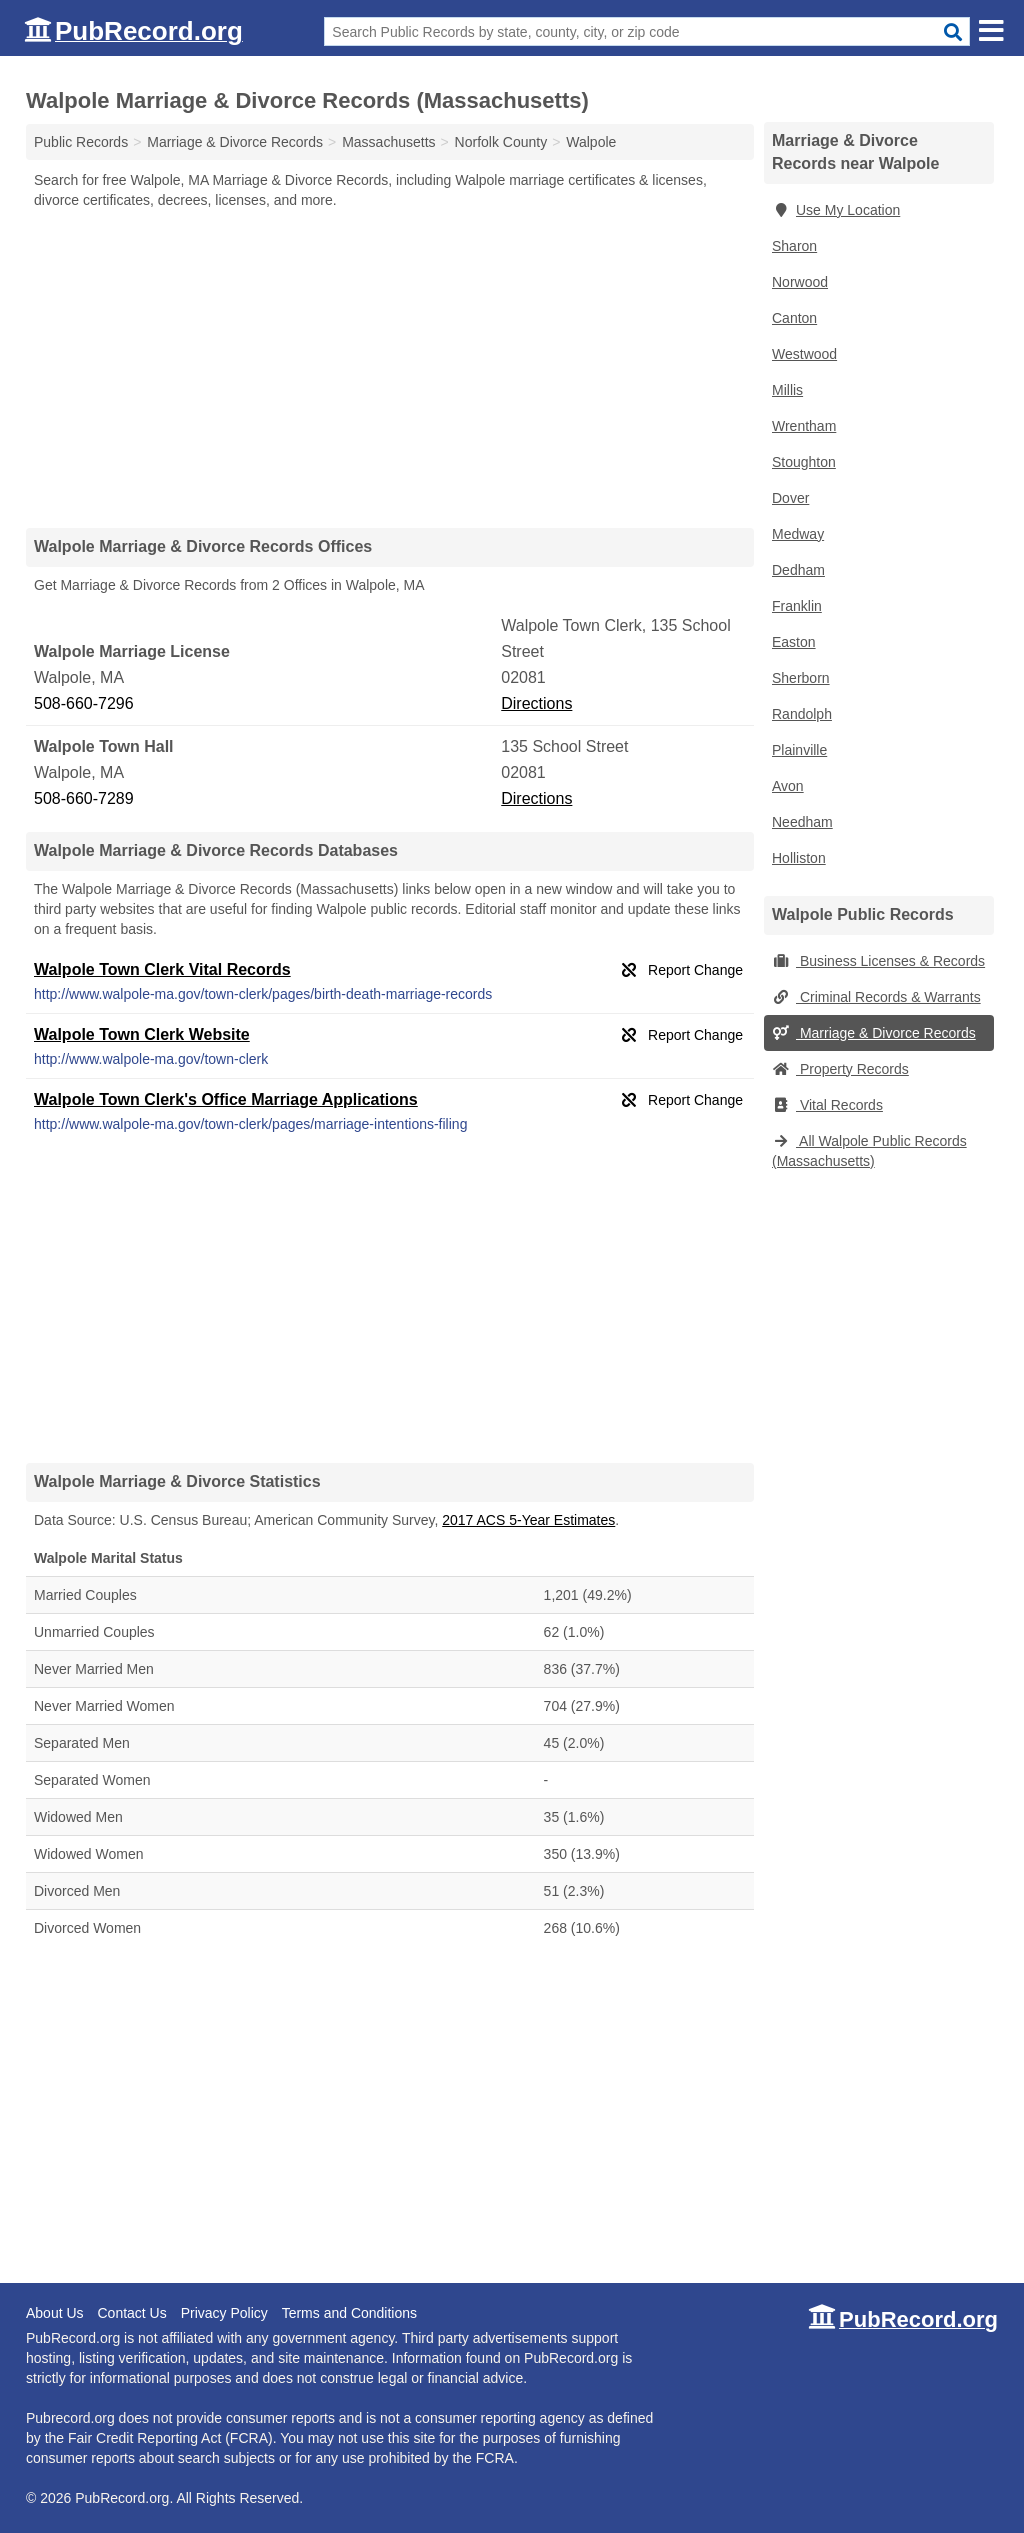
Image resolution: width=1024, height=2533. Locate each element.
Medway (798, 534)
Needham (802, 822)
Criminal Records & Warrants (876, 997)
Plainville (799, 750)
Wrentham (804, 426)
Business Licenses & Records (878, 961)
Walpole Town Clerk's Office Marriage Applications (226, 1099)
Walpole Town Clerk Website (142, 1034)
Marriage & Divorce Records (874, 1033)
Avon (788, 786)
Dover (790, 498)
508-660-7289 (84, 798)
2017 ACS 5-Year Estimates (528, 1520)
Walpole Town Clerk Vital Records (162, 969)
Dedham (798, 570)
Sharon (794, 246)
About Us (55, 2313)
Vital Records (827, 1105)
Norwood (800, 282)
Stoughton (804, 462)
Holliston (799, 858)
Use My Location (836, 210)
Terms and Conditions (349, 2313)
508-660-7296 (84, 703)
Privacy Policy (224, 2313)
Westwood (804, 354)
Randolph (802, 714)
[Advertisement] (390, 368)
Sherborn (801, 678)
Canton (794, 318)
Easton (794, 642)
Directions (536, 703)
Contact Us (131, 2313)
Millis (787, 390)
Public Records (81, 142)
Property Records (840, 1069)
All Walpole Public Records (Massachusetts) (869, 1151)
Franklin (797, 606)
